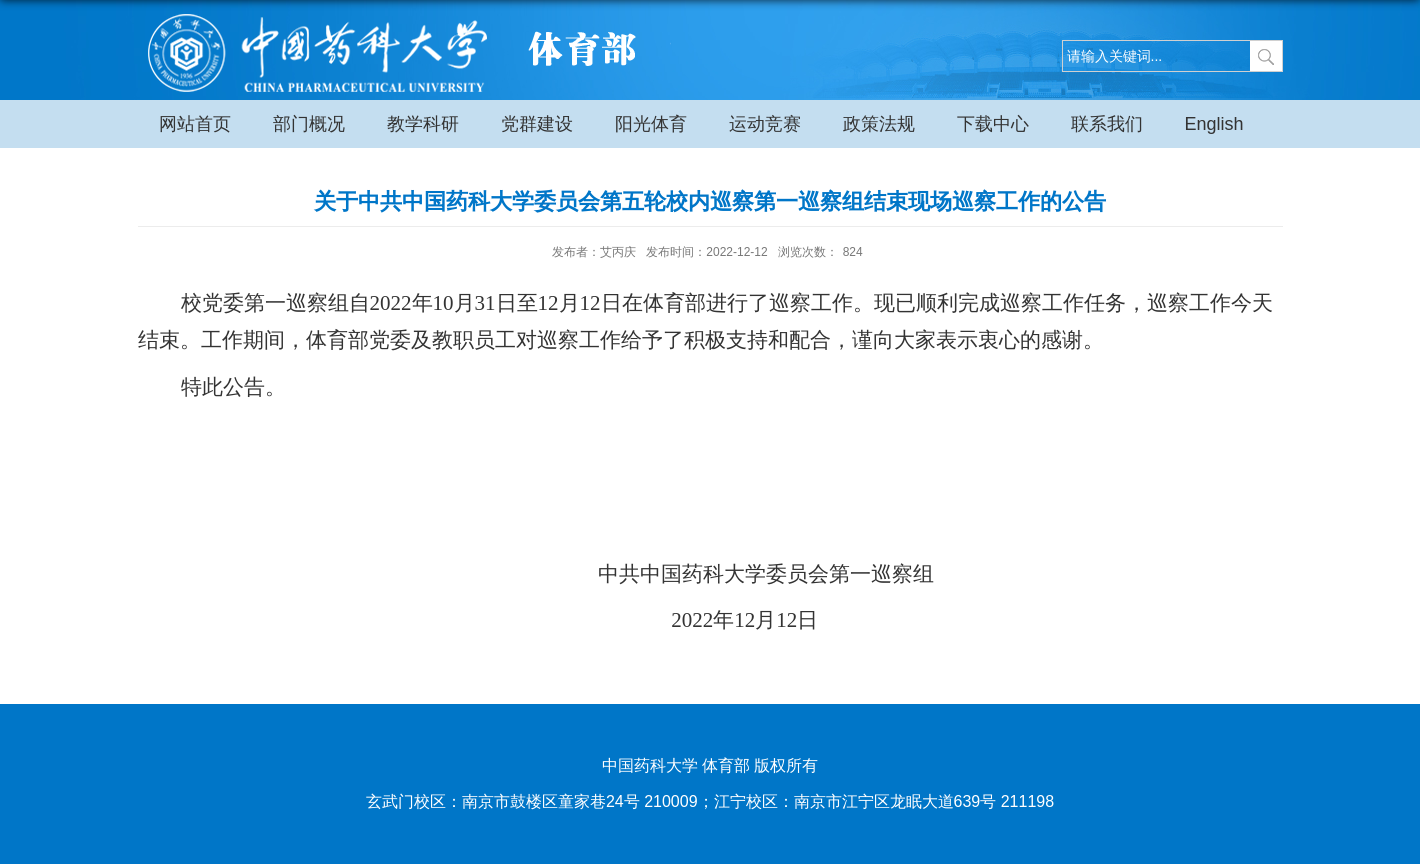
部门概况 (309, 124)
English (1214, 124)
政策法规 (879, 124)
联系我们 (1107, 124)
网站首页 (195, 124)
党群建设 (537, 124)
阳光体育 (651, 124)
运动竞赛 (765, 124)
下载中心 (993, 124)
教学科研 (423, 124)
